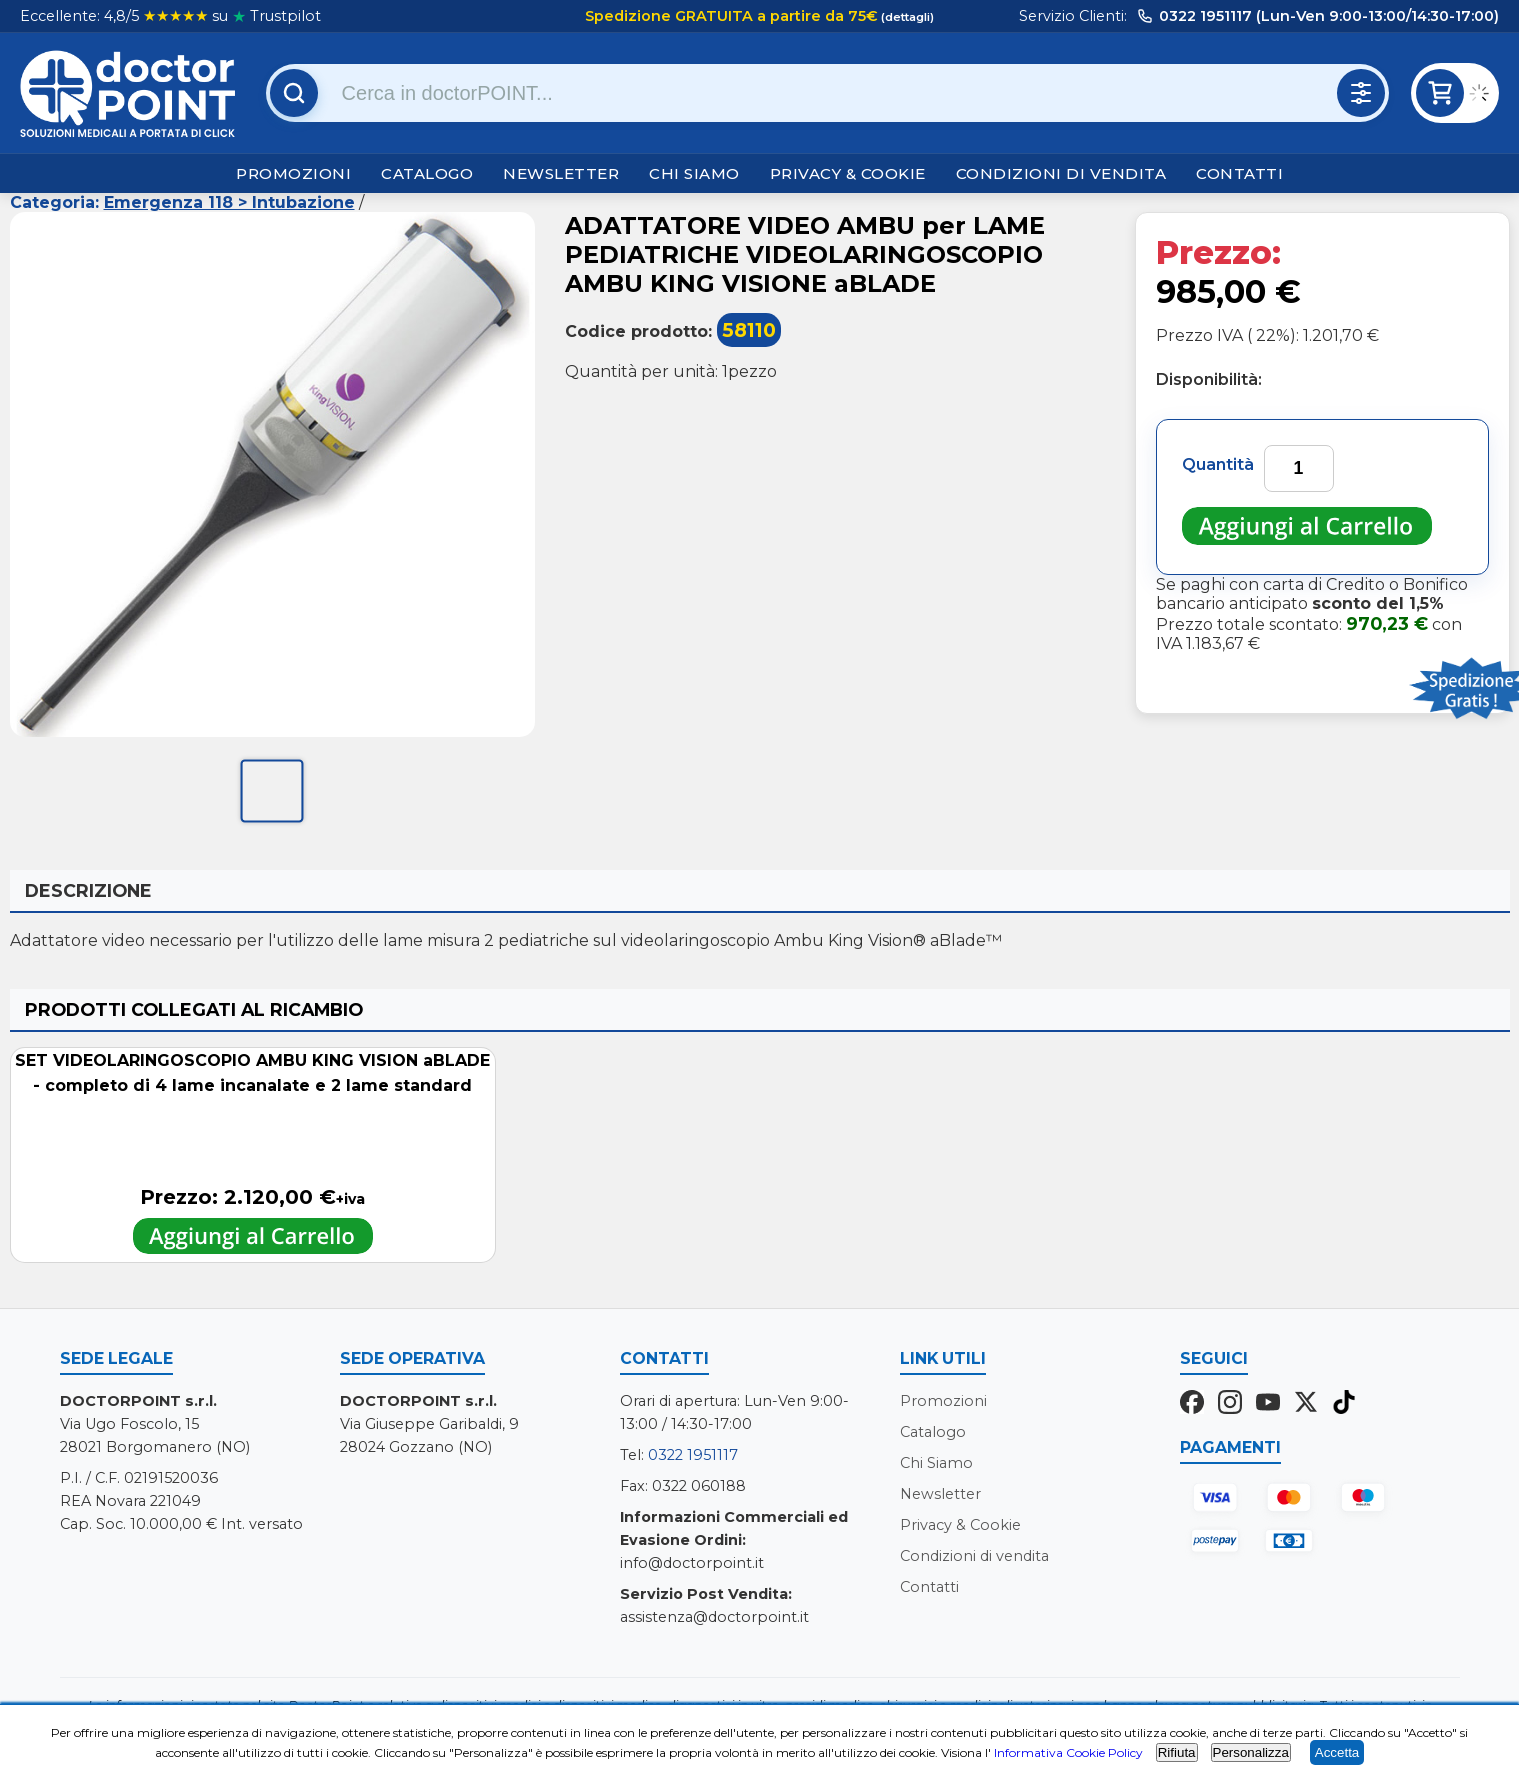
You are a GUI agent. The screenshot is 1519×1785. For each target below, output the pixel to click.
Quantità (1218, 464)
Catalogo (427, 173)
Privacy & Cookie (848, 173)
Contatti (1239, 173)
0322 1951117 (693, 1455)
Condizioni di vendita (1061, 173)
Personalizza (1251, 1752)
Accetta (1337, 1752)
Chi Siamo (694, 173)
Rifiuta (1177, 1752)
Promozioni (293, 173)
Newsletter (561, 173)
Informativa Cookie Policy (1068, 1752)
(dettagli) (906, 17)
